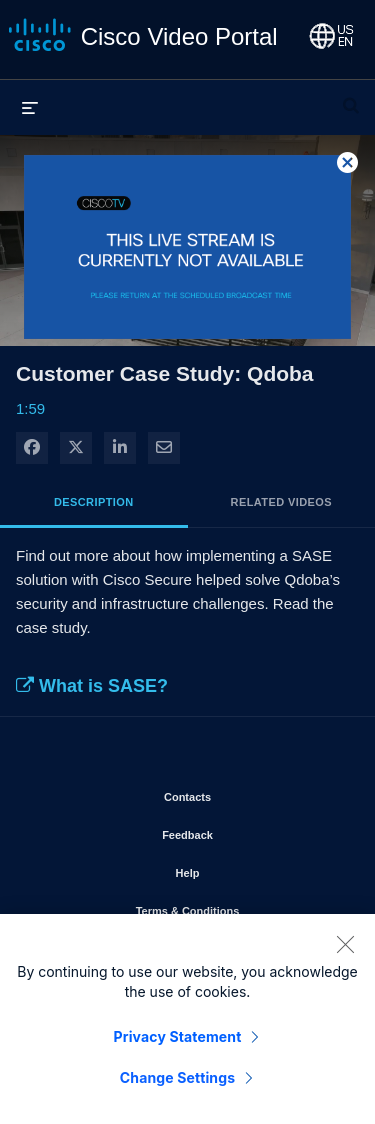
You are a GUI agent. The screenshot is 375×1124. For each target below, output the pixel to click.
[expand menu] (30, 107)
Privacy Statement (178, 1042)
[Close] (345, 950)
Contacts (244, 793)
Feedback (244, 831)
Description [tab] (94, 502)
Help (245, 869)
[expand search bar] (351, 97)
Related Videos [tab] (281, 502)
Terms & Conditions (240, 907)
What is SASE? (92, 686)
